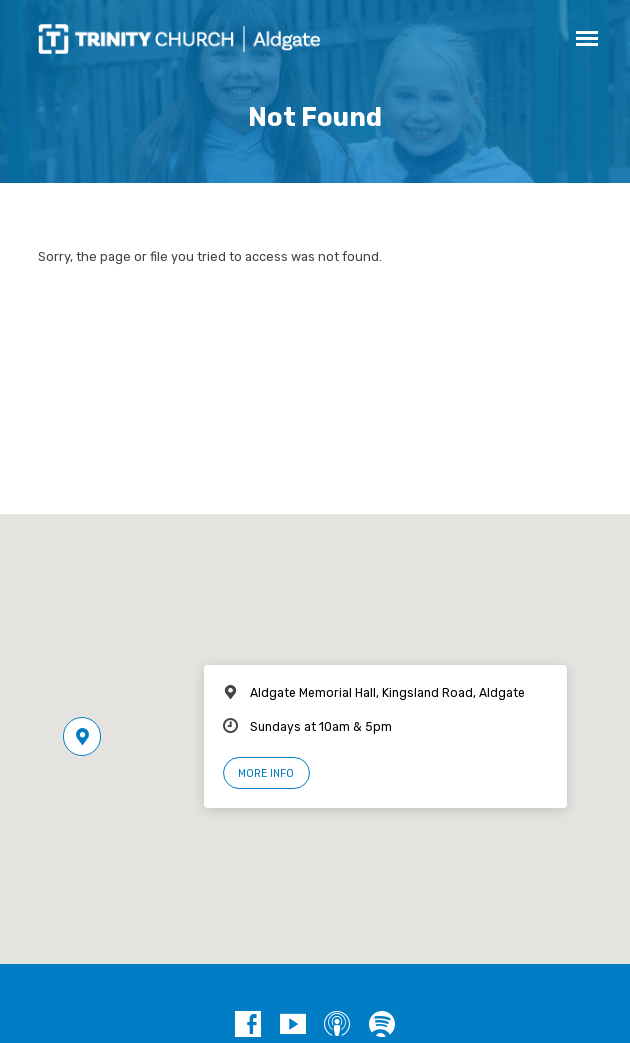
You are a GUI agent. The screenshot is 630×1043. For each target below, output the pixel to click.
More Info (266, 773)
